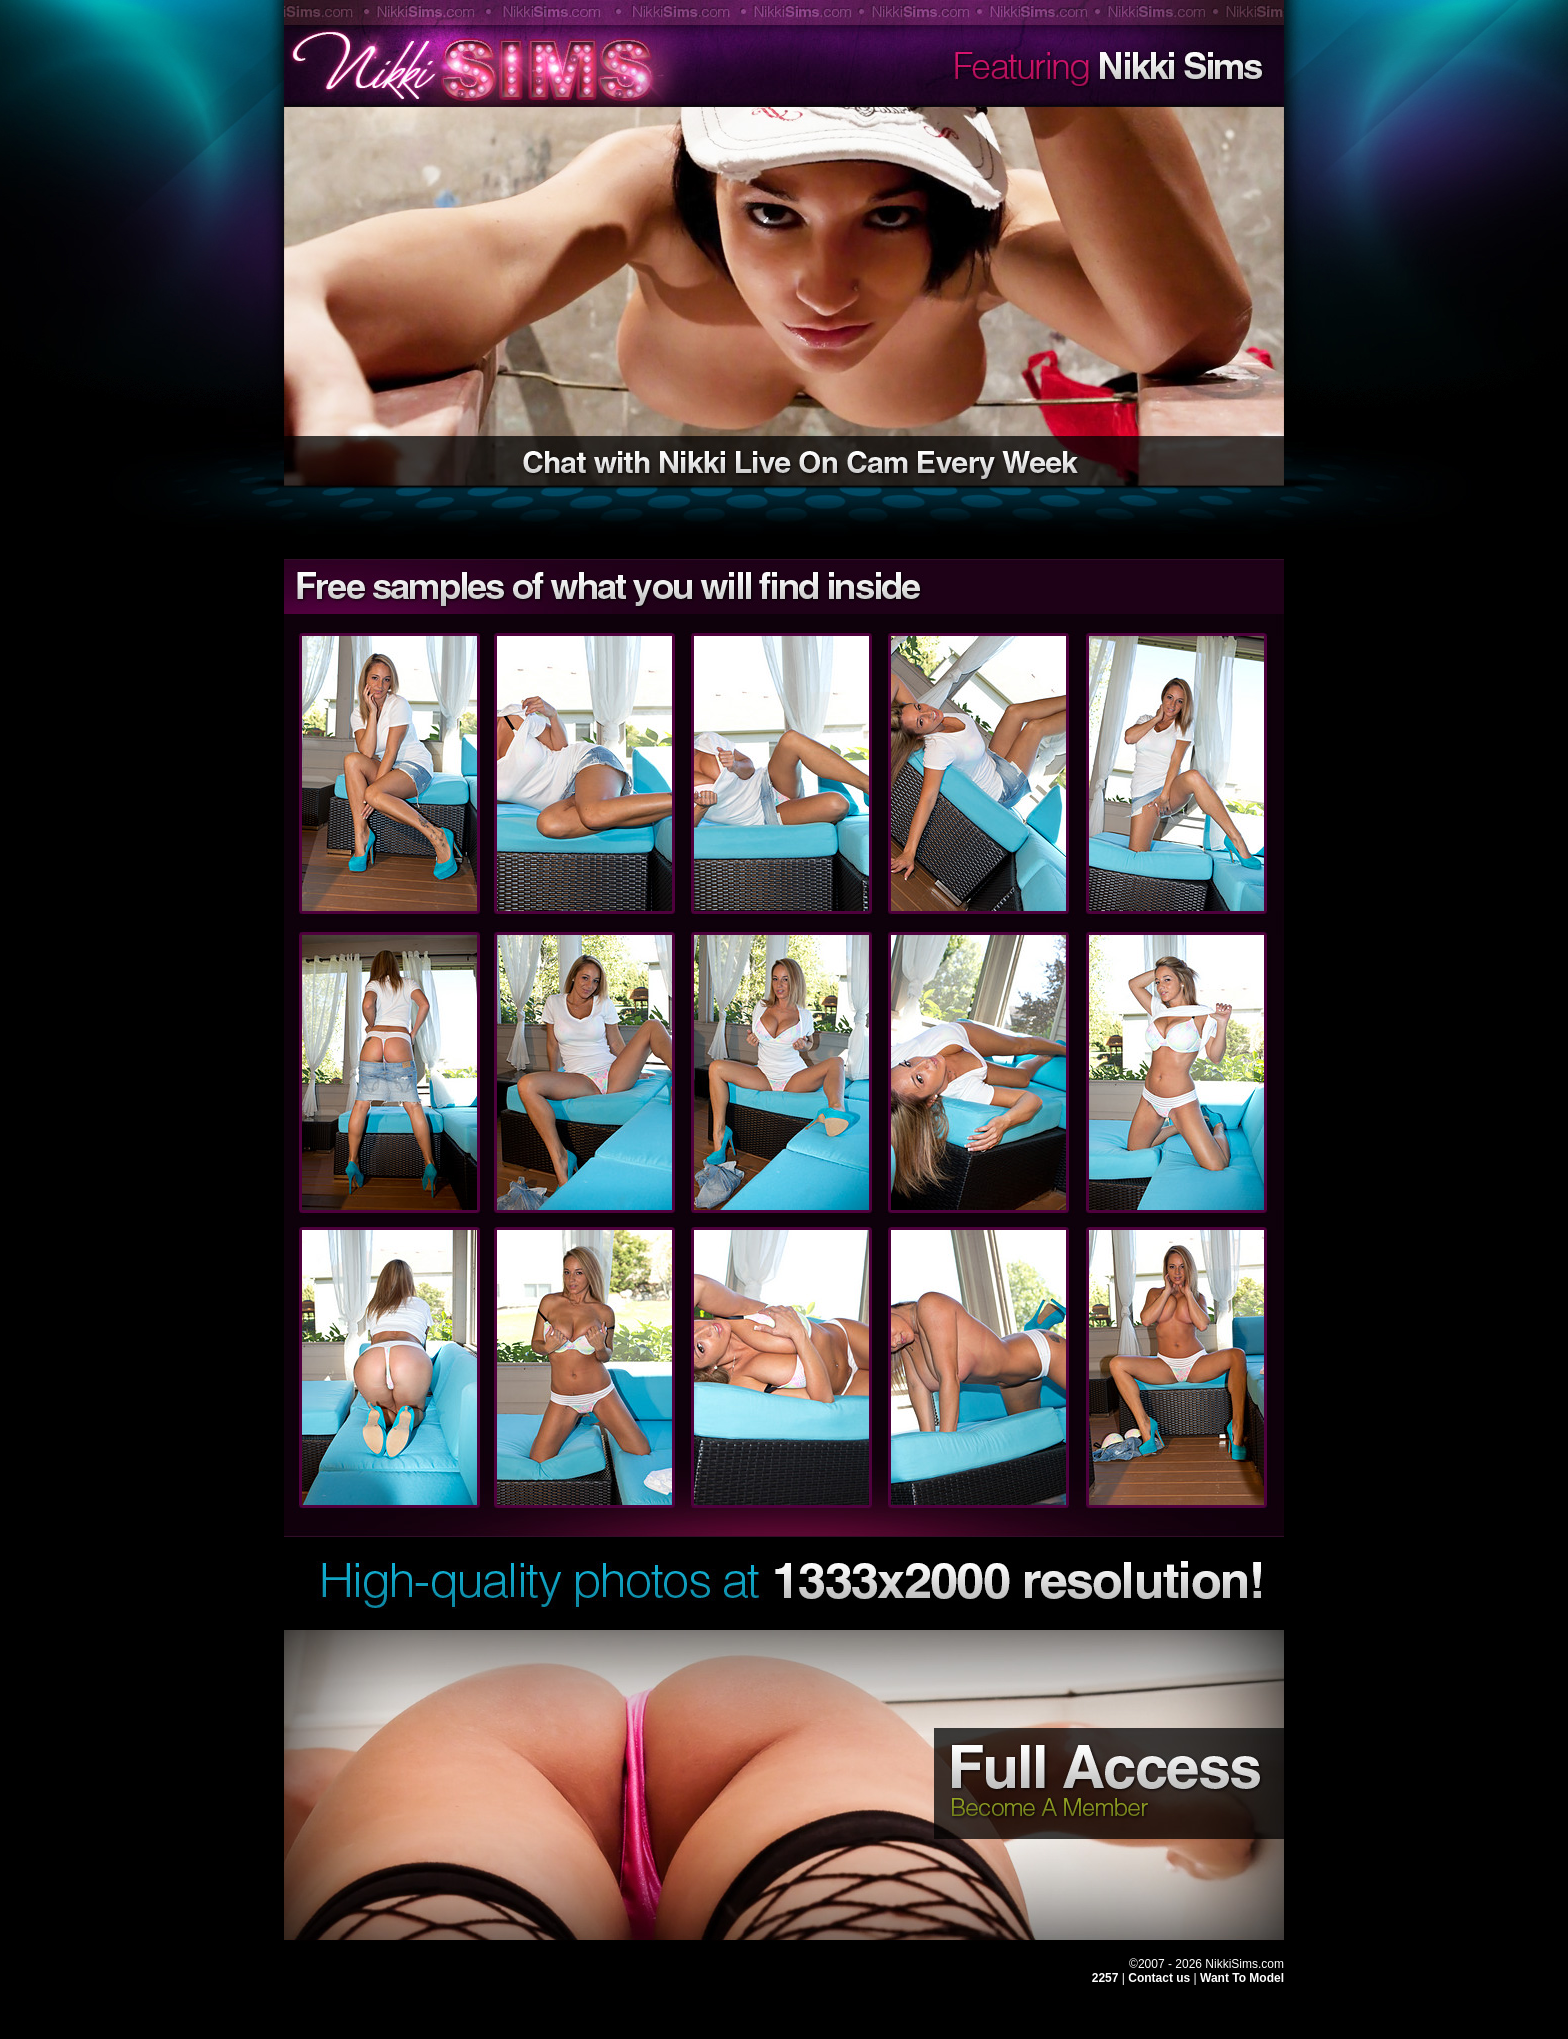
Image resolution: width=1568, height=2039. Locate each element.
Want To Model (1242, 1978)
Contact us (1160, 1978)
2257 (1105, 1978)
